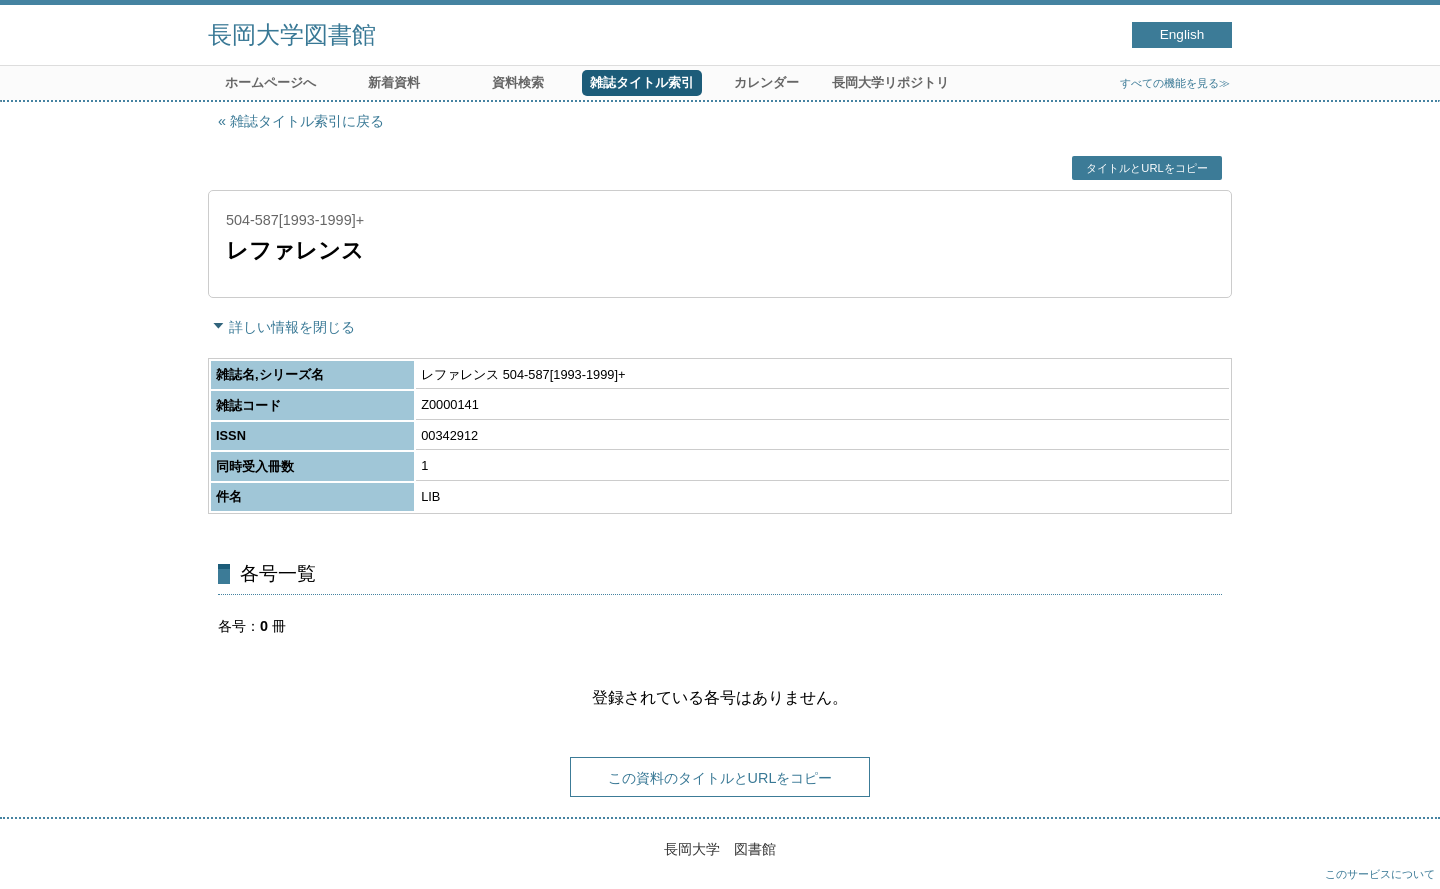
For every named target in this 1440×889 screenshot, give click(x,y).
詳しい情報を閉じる (292, 327)
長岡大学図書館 (292, 34)
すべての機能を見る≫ (1175, 83)
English (1182, 34)
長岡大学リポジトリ (890, 82)
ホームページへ (270, 82)
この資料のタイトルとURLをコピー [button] (720, 778)
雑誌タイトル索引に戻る (307, 121)
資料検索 (518, 82)
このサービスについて (1380, 874)
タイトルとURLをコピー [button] (1146, 168)
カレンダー (766, 82)
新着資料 (394, 82)
